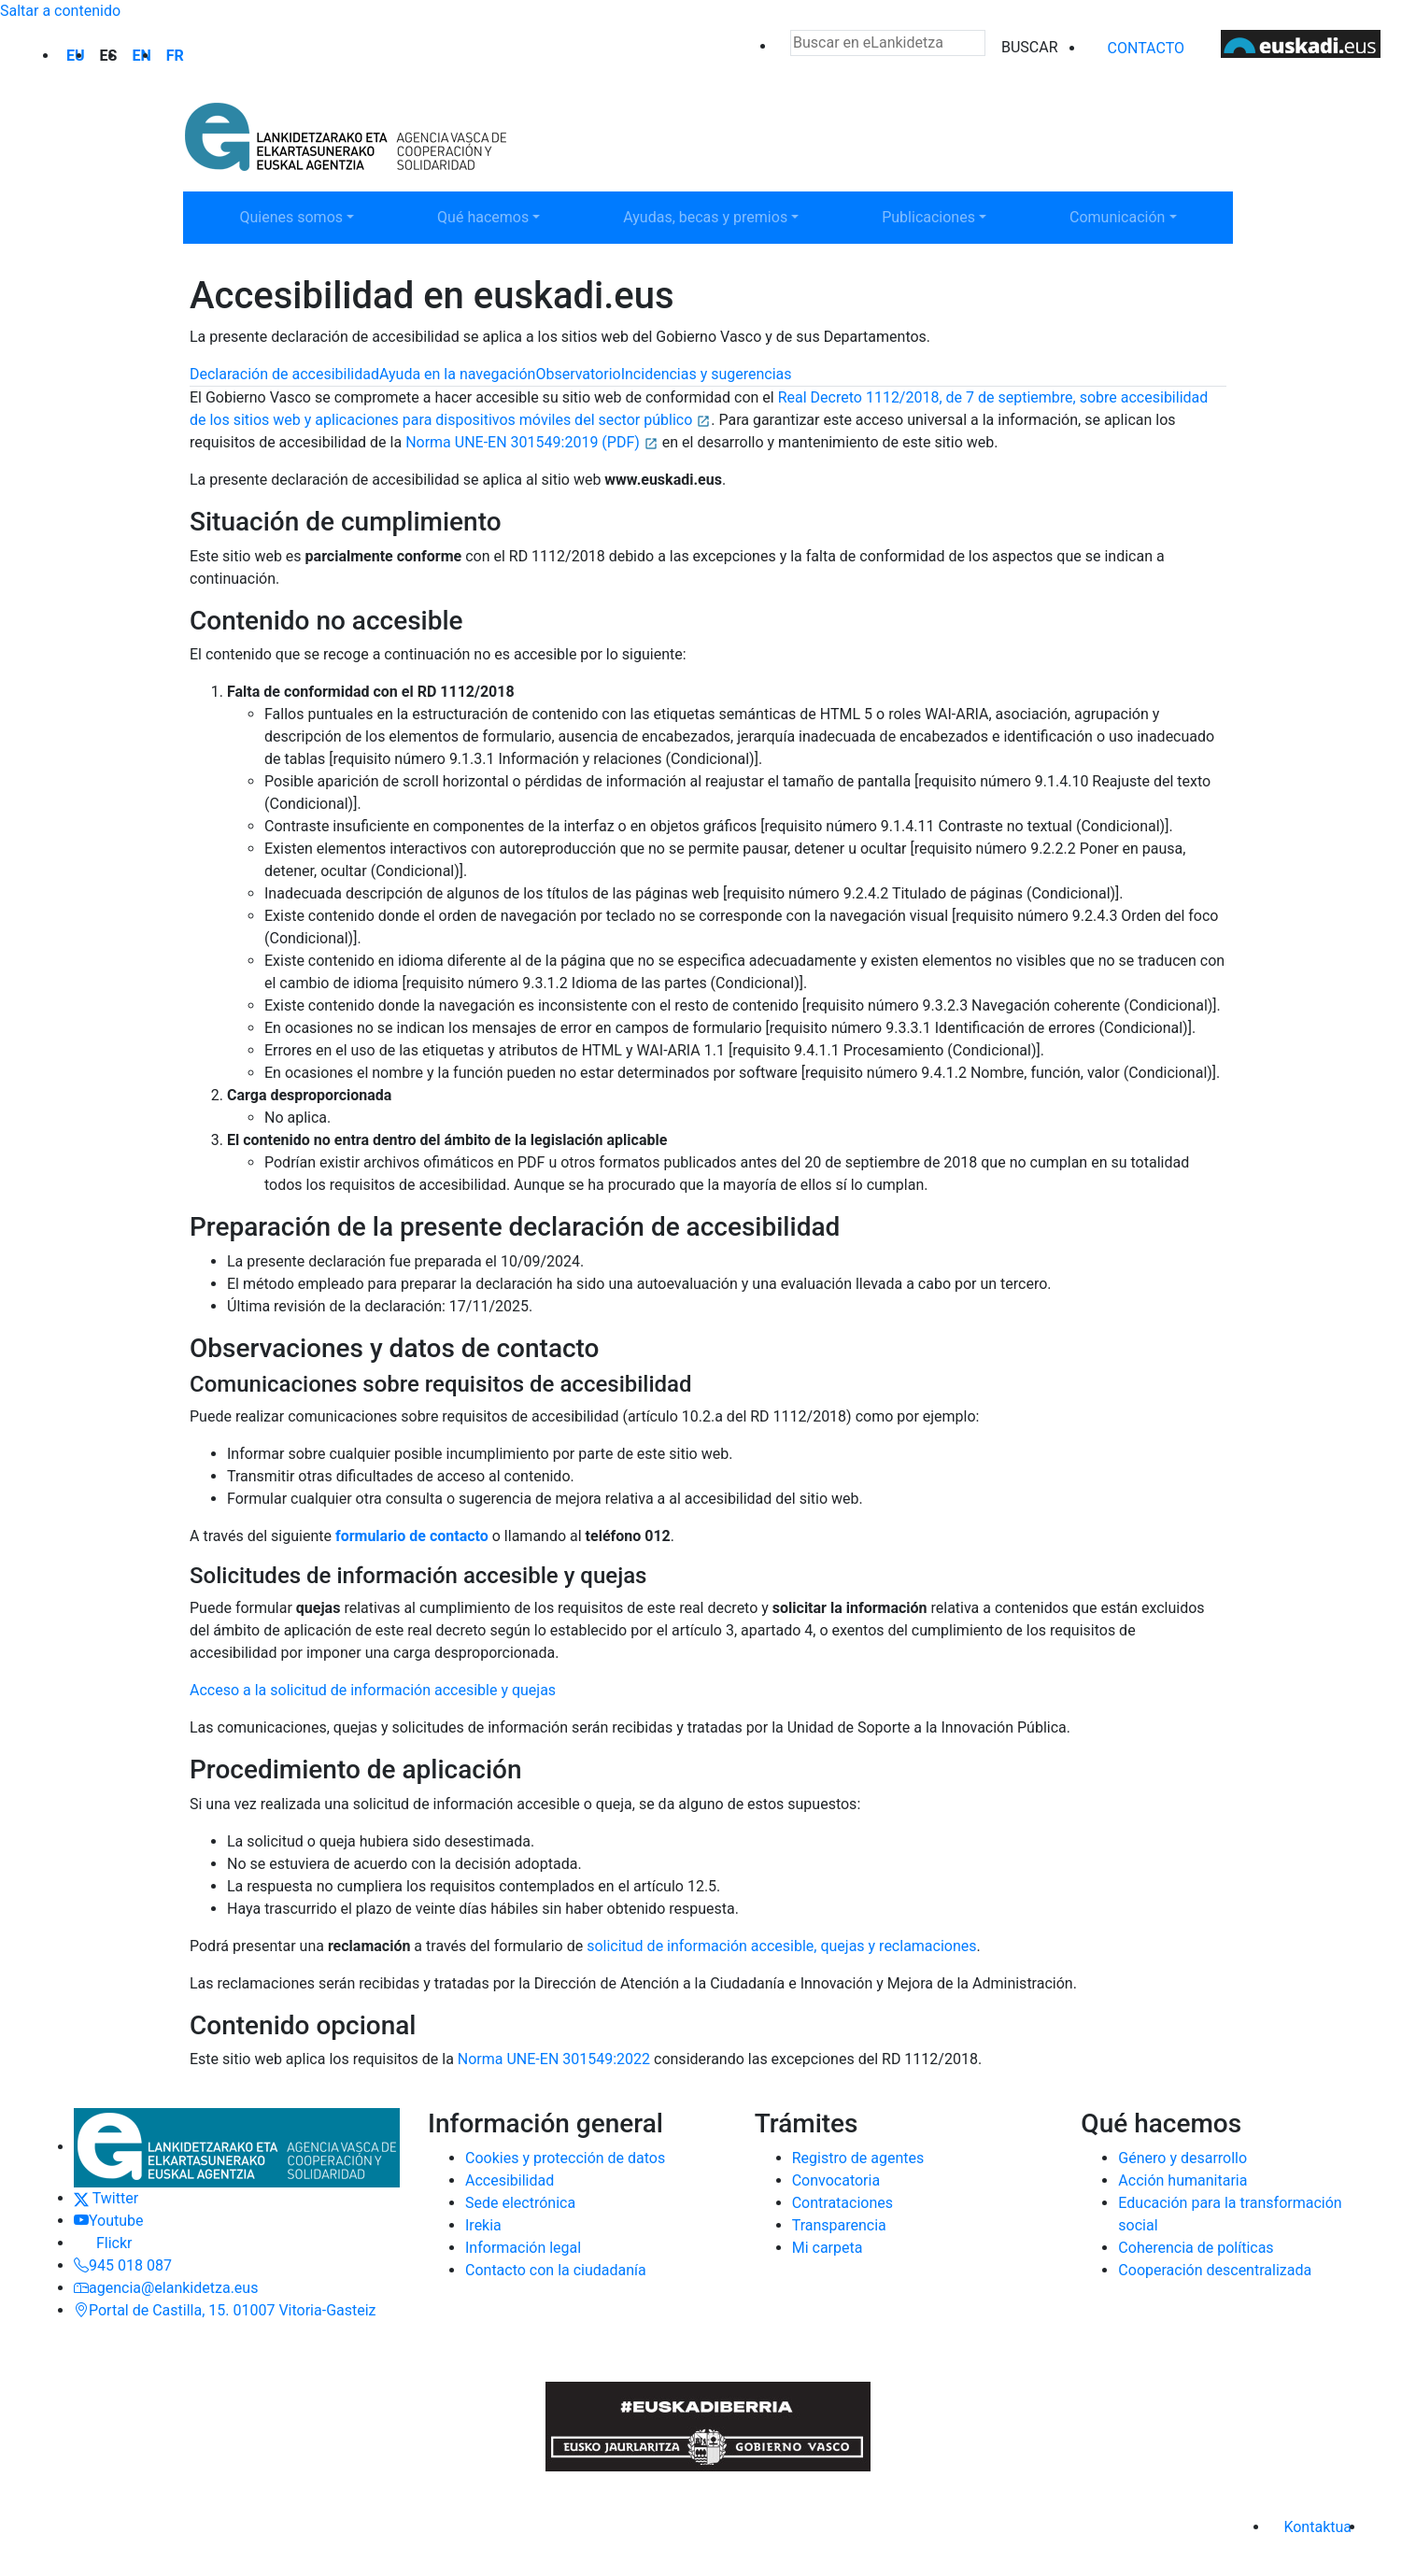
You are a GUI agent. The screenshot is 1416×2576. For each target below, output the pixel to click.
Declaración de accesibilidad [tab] (284, 374)
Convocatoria (836, 2180)
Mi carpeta (827, 2248)
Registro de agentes (858, 2158)
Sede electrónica (520, 2203)
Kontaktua (1317, 2527)
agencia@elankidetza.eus (166, 2288)
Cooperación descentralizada (1214, 2270)
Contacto (1146, 48)
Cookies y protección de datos (565, 2158)
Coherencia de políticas (1195, 2248)
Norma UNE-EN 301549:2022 (554, 2059)
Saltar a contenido (60, 11)
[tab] (284, 374)
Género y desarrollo (1182, 2158)
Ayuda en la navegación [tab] (457, 374)
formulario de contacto (412, 1536)
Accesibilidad (509, 2180)
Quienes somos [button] (299, 215)
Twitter (106, 2198)
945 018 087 (123, 2265)
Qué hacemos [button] (497, 215)
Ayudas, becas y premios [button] (704, 215)
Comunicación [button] (1129, 215)
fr (175, 55)
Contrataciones (842, 2203)
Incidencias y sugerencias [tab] (706, 374)
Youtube (109, 2220)
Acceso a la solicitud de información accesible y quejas (373, 1690)
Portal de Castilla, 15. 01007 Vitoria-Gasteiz (225, 2310)
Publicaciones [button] (941, 215)
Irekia (483, 2225)
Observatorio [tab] (577, 374)
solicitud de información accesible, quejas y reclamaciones (781, 1946)
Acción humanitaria (1182, 2180)
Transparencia (839, 2225)
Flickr (103, 2243)
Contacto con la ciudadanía (555, 2270)
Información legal (523, 2248)
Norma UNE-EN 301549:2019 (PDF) (531, 442)
